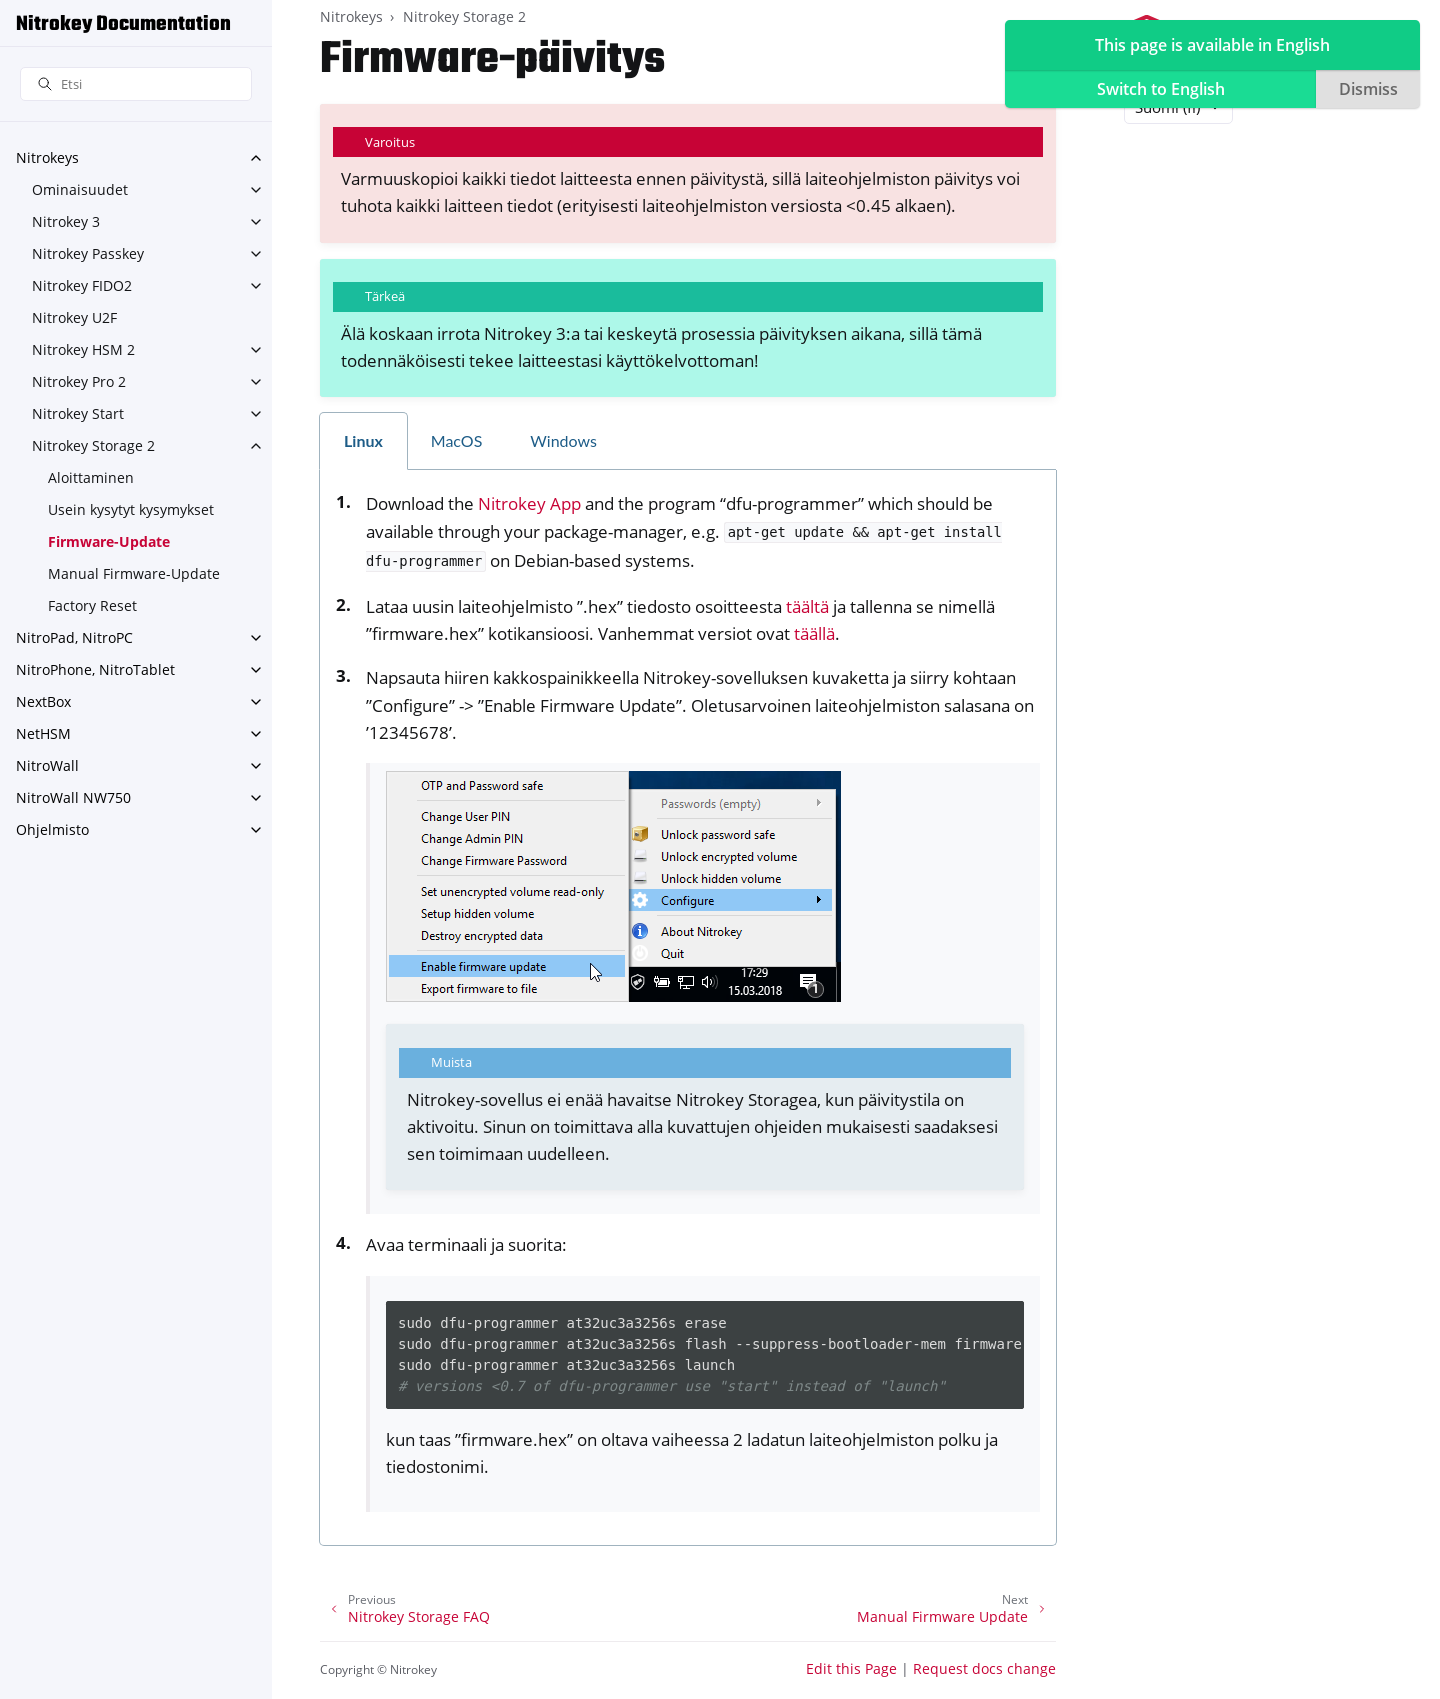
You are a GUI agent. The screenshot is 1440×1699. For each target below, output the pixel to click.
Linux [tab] (363, 440)
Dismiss (1368, 89)
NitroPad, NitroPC (74, 637)
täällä (814, 633)
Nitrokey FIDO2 (82, 285)
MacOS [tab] (457, 440)
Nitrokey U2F (74, 317)
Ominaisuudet (80, 189)
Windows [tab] (563, 440)
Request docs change (984, 1668)
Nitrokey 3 (66, 221)
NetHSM (43, 733)
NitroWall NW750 (73, 797)
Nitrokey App (529, 503)
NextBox (43, 701)
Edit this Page (851, 1668)
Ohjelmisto (52, 829)
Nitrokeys (47, 157)
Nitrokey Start (78, 413)
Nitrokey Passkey (88, 253)
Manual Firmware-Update (134, 573)
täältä (807, 606)
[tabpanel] (688, 1008)
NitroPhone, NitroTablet (95, 669)
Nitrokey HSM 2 (83, 349)
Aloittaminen (91, 477)
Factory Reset (92, 605)
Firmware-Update (109, 541)
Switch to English (1161, 89)
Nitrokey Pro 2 (79, 381)
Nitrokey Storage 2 (93, 445)
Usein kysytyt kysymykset (131, 509)
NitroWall (47, 765)
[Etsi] (136, 84)
